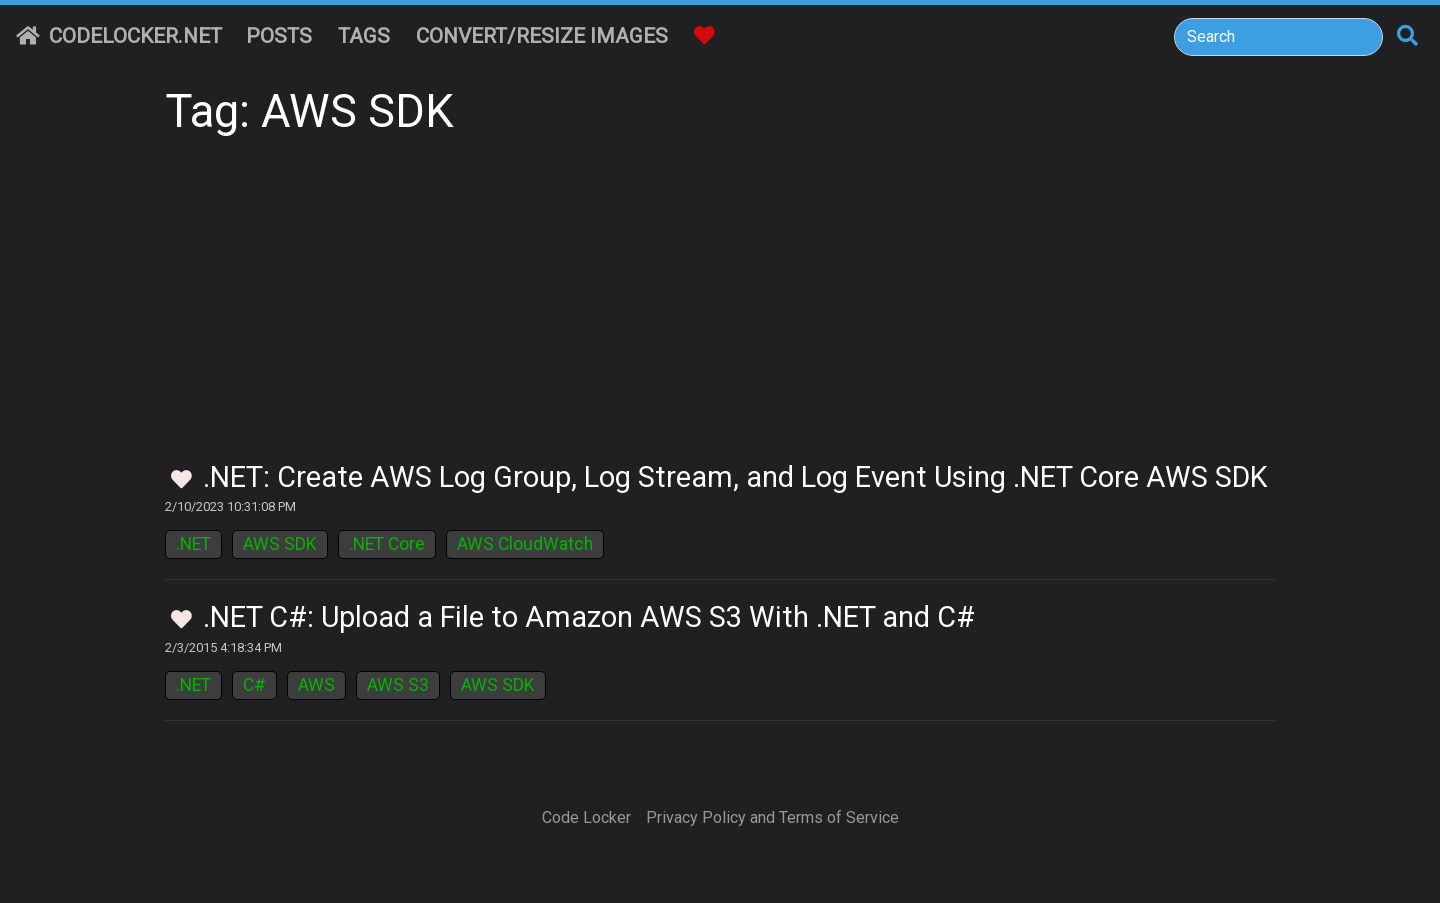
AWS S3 (398, 685)
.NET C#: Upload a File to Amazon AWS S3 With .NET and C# (589, 617)
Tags (364, 36)
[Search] (1278, 37)
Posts (279, 36)
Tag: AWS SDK (309, 111)
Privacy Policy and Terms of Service (772, 817)
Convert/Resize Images (542, 36)
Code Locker (586, 817)
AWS (316, 685)
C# (254, 685)
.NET (193, 544)
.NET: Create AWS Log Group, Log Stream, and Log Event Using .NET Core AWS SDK (735, 477)
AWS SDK (280, 544)
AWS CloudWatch (525, 544)
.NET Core (387, 544)
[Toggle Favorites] (181, 480)
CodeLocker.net (119, 36)
